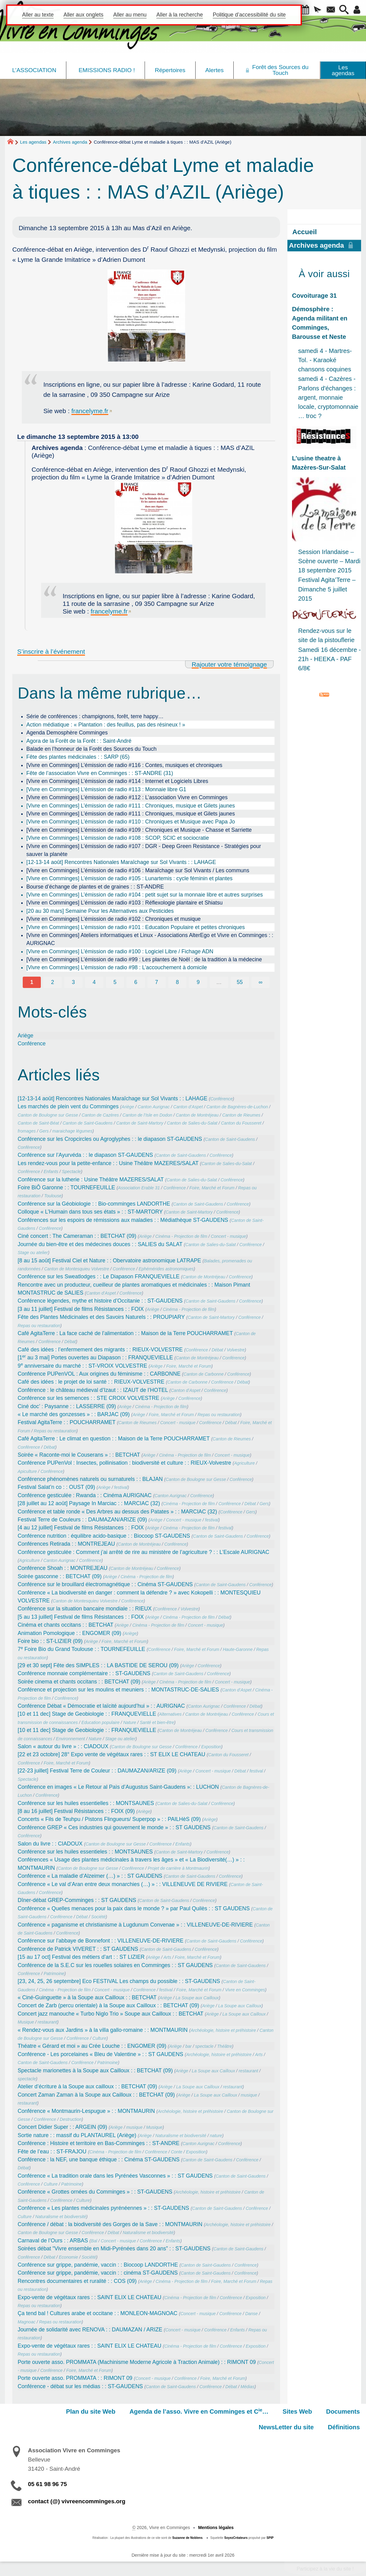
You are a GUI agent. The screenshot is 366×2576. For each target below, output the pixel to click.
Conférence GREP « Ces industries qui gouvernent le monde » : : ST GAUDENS (114, 1827)
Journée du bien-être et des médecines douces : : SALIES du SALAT (100, 1244)
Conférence (32, 1043)
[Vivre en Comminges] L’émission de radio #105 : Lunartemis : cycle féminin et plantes (129, 878)
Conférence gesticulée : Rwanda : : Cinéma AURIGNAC (85, 1495)
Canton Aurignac (153, 1106)
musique (249, 2095)
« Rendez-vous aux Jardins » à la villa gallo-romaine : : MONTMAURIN (103, 2030)
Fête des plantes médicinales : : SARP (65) (78, 757)
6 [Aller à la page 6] (135, 982)
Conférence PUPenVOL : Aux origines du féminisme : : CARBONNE (99, 1374)
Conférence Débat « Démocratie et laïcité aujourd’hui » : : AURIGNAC (101, 1706)
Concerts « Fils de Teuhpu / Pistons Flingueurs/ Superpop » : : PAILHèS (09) (109, 1819)
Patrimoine (54, 1973)
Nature (129, 1722)
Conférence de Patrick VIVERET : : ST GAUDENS (78, 1949)
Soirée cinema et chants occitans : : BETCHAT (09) (79, 1682)
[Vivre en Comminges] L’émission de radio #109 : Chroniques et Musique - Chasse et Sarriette (139, 830)
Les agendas (33, 142)
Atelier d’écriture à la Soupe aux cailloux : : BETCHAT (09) (87, 2086)
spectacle (204, 2046)
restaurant (47, 2022)
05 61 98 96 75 (47, 2484)
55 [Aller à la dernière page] (240, 982)
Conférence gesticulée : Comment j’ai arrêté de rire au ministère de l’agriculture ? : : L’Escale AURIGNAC (143, 1552)
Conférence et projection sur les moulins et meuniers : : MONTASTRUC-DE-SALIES (118, 1690)
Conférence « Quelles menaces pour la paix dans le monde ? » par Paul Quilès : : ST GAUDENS (134, 1908)
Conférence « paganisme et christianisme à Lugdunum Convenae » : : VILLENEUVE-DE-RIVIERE (135, 1925)
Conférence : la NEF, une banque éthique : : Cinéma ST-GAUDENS (99, 2159)
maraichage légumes (72, 1131)
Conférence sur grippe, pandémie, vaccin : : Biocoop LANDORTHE (98, 2265)
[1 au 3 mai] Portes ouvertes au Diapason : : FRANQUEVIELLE (95, 1357)
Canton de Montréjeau (197, 1115)
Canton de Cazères (100, 1115)
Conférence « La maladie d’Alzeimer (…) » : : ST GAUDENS (90, 1876)
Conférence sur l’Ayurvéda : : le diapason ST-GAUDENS (85, 1155)
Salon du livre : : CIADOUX (50, 1844)
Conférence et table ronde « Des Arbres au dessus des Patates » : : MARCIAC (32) (117, 1512)
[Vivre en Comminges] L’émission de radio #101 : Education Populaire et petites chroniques (135, 927)
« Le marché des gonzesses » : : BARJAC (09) (74, 1414)
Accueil (304, 232)
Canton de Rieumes (241, 1115)
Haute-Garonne (238, 1649)
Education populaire (100, 1722)
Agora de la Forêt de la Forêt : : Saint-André (78, 741)
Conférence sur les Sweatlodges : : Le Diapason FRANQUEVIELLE (99, 1276)
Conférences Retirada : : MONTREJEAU (66, 1544)
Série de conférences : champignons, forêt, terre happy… (95, 716)
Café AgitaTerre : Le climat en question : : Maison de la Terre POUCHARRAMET (114, 1438)
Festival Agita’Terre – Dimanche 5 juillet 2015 (327, 589)
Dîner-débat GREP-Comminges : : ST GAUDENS (77, 1900)
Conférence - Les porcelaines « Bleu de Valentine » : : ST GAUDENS (100, 2054)
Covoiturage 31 (314, 295)
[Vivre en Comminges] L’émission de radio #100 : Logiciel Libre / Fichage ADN (119, 951)
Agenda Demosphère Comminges (67, 733)
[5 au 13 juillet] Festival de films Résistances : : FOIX (81, 1617)
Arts (167, 1957)
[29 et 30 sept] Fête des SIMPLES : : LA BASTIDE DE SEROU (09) (98, 1665)
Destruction (71, 2119)
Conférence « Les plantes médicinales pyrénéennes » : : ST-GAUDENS (103, 2208)
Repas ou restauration (39, 1325)
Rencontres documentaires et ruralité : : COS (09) (77, 2281)
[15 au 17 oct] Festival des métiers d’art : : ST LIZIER (81, 1957)
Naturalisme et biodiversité (180, 2135)
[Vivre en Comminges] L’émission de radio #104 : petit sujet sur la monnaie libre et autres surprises (144, 895)
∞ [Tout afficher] (261, 982)
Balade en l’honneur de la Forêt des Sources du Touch (91, 749)
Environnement (70, 1738)
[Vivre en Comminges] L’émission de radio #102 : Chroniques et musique (113, 919)
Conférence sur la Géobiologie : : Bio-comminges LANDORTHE (94, 1204)
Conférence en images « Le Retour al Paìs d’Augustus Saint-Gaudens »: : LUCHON (118, 1787)
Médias (247, 2386)
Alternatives (170, 1714)
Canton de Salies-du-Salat (192, 1123)
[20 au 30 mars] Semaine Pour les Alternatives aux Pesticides (100, 911)
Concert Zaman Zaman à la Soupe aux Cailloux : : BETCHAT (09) (96, 2095)
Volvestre (236, 1349)
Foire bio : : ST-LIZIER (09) (50, 1641)
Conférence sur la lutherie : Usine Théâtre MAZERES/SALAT (91, 1179)
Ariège (25, 1035)
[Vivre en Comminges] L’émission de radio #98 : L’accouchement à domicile (116, 967)
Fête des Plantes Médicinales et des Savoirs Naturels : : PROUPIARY (101, 1317)
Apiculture (27, 1471)
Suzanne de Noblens (187, 2537)
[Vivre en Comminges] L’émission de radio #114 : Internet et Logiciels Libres (117, 781)
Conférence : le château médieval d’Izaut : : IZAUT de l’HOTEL (93, 1390)
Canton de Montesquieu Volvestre (76, 1268)
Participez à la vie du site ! (325, 2568)
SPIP (270, 2537)
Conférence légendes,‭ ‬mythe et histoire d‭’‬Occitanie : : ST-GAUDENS (100, 1301)
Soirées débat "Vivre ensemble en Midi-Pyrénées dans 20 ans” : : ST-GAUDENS (114, 2248)
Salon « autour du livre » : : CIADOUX (63, 1746)
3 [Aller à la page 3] (73, 982)
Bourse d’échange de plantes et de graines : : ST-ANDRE (95, 887)
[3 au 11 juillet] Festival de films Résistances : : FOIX (81, 1309)
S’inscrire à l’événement (51, 651)
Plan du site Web (90, 2411)
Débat (70, 1341)
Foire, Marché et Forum (212, 1187)
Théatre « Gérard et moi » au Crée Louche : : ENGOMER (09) (92, 2046)
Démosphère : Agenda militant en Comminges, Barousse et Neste (319, 323)
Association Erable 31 (139, 1187)
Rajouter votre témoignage (229, 664)
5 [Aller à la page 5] (115, 982)
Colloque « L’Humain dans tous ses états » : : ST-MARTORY (90, 1212)
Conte (176, 2151)
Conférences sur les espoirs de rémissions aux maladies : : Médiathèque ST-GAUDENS (123, 1220)
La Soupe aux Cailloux (197, 1997)
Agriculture (244, 1463)
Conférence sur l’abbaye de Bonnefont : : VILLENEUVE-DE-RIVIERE (101, 1941)
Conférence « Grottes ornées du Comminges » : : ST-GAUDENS (95, 2192)
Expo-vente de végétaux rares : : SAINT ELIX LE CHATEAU (90, 2297)
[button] (304, 10)
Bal (94, 2240)
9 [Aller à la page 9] (198, 982)
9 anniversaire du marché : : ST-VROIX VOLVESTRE (82, 1366)
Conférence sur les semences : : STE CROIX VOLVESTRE (88, 1398)
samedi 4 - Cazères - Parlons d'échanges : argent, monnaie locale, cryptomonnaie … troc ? (328, 397)
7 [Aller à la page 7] (156, 982)
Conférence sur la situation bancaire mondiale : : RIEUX (85, 1609)
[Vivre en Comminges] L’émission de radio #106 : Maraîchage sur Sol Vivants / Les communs (137, 870)
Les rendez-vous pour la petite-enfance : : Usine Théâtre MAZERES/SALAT (108, 1163)
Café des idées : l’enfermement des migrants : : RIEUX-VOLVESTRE (100, 1349)
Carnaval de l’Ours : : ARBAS (53, 2240)
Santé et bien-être (157, 1722)
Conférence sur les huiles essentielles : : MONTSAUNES (86, 1803)
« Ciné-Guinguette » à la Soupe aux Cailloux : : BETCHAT (87, 1997)
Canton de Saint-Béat (38, 1123)
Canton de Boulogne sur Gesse (48, 1115)
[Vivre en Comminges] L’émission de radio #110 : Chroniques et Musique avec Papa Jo (130, 822)
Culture (99, 2038)
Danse (251, 2313)
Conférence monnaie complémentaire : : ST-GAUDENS (84, 1673)
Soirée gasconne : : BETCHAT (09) (60, 1576)
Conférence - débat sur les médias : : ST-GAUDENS (80, 2386)
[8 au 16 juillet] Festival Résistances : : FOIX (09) (76, 1811)
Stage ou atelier (33, 1252)
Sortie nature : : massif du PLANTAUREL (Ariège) (77, 2135)
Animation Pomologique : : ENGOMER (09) (69, 1633)
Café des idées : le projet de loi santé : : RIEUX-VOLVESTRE (91, 1382)
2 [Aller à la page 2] (52, 982)
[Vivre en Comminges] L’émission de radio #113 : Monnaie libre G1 (106, 789)
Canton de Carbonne (204, 1374)
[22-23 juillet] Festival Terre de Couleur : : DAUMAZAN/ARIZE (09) (97, 1771)
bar (188, 2046)
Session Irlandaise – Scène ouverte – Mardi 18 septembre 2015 (329, 561)
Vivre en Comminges (245, 1989)
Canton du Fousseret (241, 1123)
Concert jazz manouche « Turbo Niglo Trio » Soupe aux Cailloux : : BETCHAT (111, 2014)
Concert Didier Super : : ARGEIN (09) (62, 2127)
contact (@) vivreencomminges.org (76, 2501)
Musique (26, 2022)
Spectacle (71, 1171)
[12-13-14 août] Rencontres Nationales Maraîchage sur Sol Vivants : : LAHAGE (121, 862)
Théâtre (224, 2046)
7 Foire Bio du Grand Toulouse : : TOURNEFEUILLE (81, 1649)
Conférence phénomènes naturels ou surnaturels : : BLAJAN (90, 1479)
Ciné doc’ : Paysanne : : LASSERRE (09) (67, 1406)
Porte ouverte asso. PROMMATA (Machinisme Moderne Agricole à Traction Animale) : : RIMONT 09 (137, 2362)
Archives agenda (70, 142)
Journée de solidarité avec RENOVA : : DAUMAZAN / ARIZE (90, 2329)
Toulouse (53, 1195)
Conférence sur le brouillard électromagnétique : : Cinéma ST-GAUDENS (105, 1584)
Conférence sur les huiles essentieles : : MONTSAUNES (85, 1852)
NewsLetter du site (286, 2427)
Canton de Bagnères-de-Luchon (237, 1106)
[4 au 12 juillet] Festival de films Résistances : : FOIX (81, 1527)
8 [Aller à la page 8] (177, 982)
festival (121, 1487)
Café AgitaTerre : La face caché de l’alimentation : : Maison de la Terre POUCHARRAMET (125, 1333)
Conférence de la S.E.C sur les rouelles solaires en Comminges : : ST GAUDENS (115, 1965)
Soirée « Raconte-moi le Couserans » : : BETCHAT (79, 1455)
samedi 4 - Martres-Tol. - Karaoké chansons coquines (325, 360)
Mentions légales (216, 2527)
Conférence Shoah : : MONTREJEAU (62, 1568)
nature (216, 2135)
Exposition (211, 1746)
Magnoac (27, 2321)
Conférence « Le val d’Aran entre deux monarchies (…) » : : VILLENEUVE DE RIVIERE (123, 1884)
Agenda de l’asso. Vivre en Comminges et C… (199, 2411)
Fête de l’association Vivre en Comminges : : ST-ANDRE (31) (99, 773)
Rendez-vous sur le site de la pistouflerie (326, 635)
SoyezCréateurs (235, 2537)
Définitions (344, 2427)
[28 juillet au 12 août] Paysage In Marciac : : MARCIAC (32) (89, 1503)
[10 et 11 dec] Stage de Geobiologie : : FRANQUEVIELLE (87, 1714)
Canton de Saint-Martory (139, 1123)
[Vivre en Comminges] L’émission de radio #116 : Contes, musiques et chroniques (124, 765)
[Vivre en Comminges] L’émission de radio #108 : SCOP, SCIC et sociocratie (117, 838)
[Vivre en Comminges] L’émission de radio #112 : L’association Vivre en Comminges (127, 797)
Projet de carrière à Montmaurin (178, 1868)
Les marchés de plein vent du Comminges (68, 1106)
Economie (68, 2257)
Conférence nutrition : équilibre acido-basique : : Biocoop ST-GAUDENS (104, 1536)
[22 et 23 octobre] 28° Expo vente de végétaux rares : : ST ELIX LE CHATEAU (111, 1754)
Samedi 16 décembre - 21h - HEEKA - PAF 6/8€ (329, 659)
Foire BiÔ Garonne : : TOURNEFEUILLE (66, 1187)
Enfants (51, 1171)
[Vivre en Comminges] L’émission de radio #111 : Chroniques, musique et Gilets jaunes (130, 806)
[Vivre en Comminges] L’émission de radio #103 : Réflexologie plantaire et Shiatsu (124, 903)
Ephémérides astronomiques (166, 1268)
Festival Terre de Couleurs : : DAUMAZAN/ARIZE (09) (82, 1520)
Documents (343, 2411)
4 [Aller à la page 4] (94, 982)
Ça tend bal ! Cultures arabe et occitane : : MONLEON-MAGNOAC (97, 2313)
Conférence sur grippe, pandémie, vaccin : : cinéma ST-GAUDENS (98, 2273)
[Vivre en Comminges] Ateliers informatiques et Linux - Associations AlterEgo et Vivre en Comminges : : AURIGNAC (149, 939)
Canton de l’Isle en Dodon (147, 1115)
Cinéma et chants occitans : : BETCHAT (65, 1625)
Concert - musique (228, 1236)
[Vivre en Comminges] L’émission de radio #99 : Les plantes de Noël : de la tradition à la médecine (144, 959)
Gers (44, 1131)
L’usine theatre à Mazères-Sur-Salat (319, 463)
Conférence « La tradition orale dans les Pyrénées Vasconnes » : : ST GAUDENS (115, 2176)
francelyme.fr (90, 410)
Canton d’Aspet (188, 1106)
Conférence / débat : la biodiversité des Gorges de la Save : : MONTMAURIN (110, 2224)
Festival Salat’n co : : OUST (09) (56, 1487)
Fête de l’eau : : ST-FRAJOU (52, 2151)
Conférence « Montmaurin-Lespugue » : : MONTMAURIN (86, 2111)
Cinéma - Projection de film (181, 1236)
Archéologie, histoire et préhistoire (223, 2030)
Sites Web (297, 2411)
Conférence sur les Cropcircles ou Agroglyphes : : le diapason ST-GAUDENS (110, 1139)
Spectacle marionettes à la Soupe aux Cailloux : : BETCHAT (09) (95, 2070)
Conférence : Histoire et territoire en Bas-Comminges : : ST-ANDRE (99, 2143)
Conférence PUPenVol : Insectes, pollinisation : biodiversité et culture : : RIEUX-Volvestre (124, 1463)
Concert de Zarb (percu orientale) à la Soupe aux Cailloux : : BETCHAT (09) (108, 2005)
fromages (27, 1131)
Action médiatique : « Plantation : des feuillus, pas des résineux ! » (105, 725)
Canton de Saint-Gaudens (88, 1123)
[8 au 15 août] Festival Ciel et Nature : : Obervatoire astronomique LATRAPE (109, 1260)
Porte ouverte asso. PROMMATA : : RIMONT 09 (75, 2378)
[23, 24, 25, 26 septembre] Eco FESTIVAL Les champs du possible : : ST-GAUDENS (119, 1981)
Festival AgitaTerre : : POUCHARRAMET (66, 1422)
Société (98, 1916)
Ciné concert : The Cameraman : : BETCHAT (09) (77, 1236)
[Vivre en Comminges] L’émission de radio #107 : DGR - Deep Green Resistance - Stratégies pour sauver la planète (143, 850)
